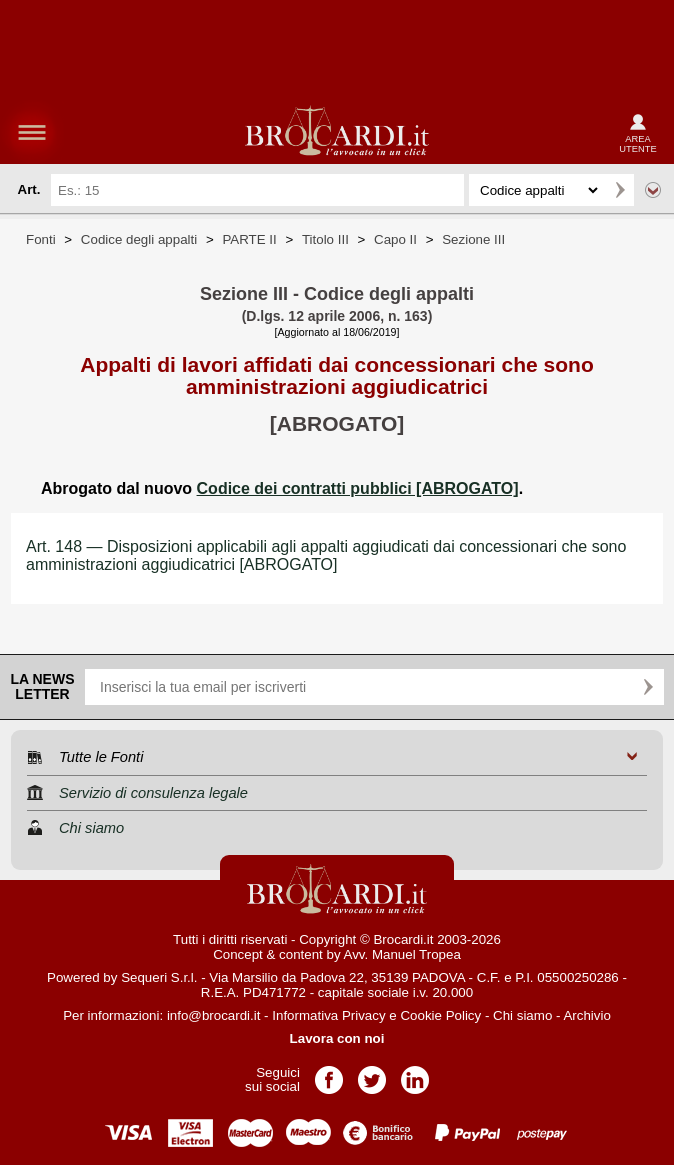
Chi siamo (522, 1015)
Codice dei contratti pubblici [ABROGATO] (358, 488)
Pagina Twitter (372, 1073)
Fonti (41, 239)
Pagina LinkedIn (415, 1073)
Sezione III (473, 239)
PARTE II (249, 239)
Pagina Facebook (329, 1073)
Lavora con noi (337, 1038)
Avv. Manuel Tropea (402, 954)
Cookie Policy (440, 1015)
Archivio (586, 1015)
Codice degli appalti (139, 239)
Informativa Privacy (328, 1015)
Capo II (395, 239)
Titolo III (325, 239)
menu (32, 132)
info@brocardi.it (214, 1015)
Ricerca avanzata (653, 190)
